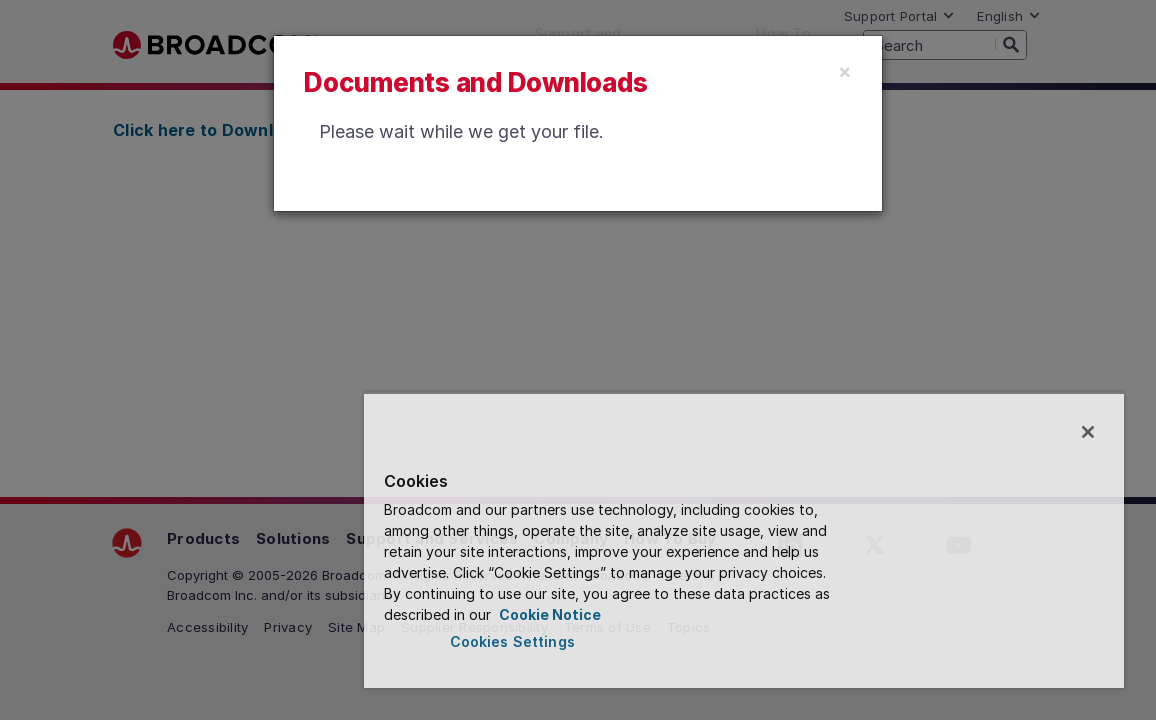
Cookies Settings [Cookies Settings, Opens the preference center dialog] (584, 641)
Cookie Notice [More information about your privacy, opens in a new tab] (568, 614)
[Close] (845, 71)
